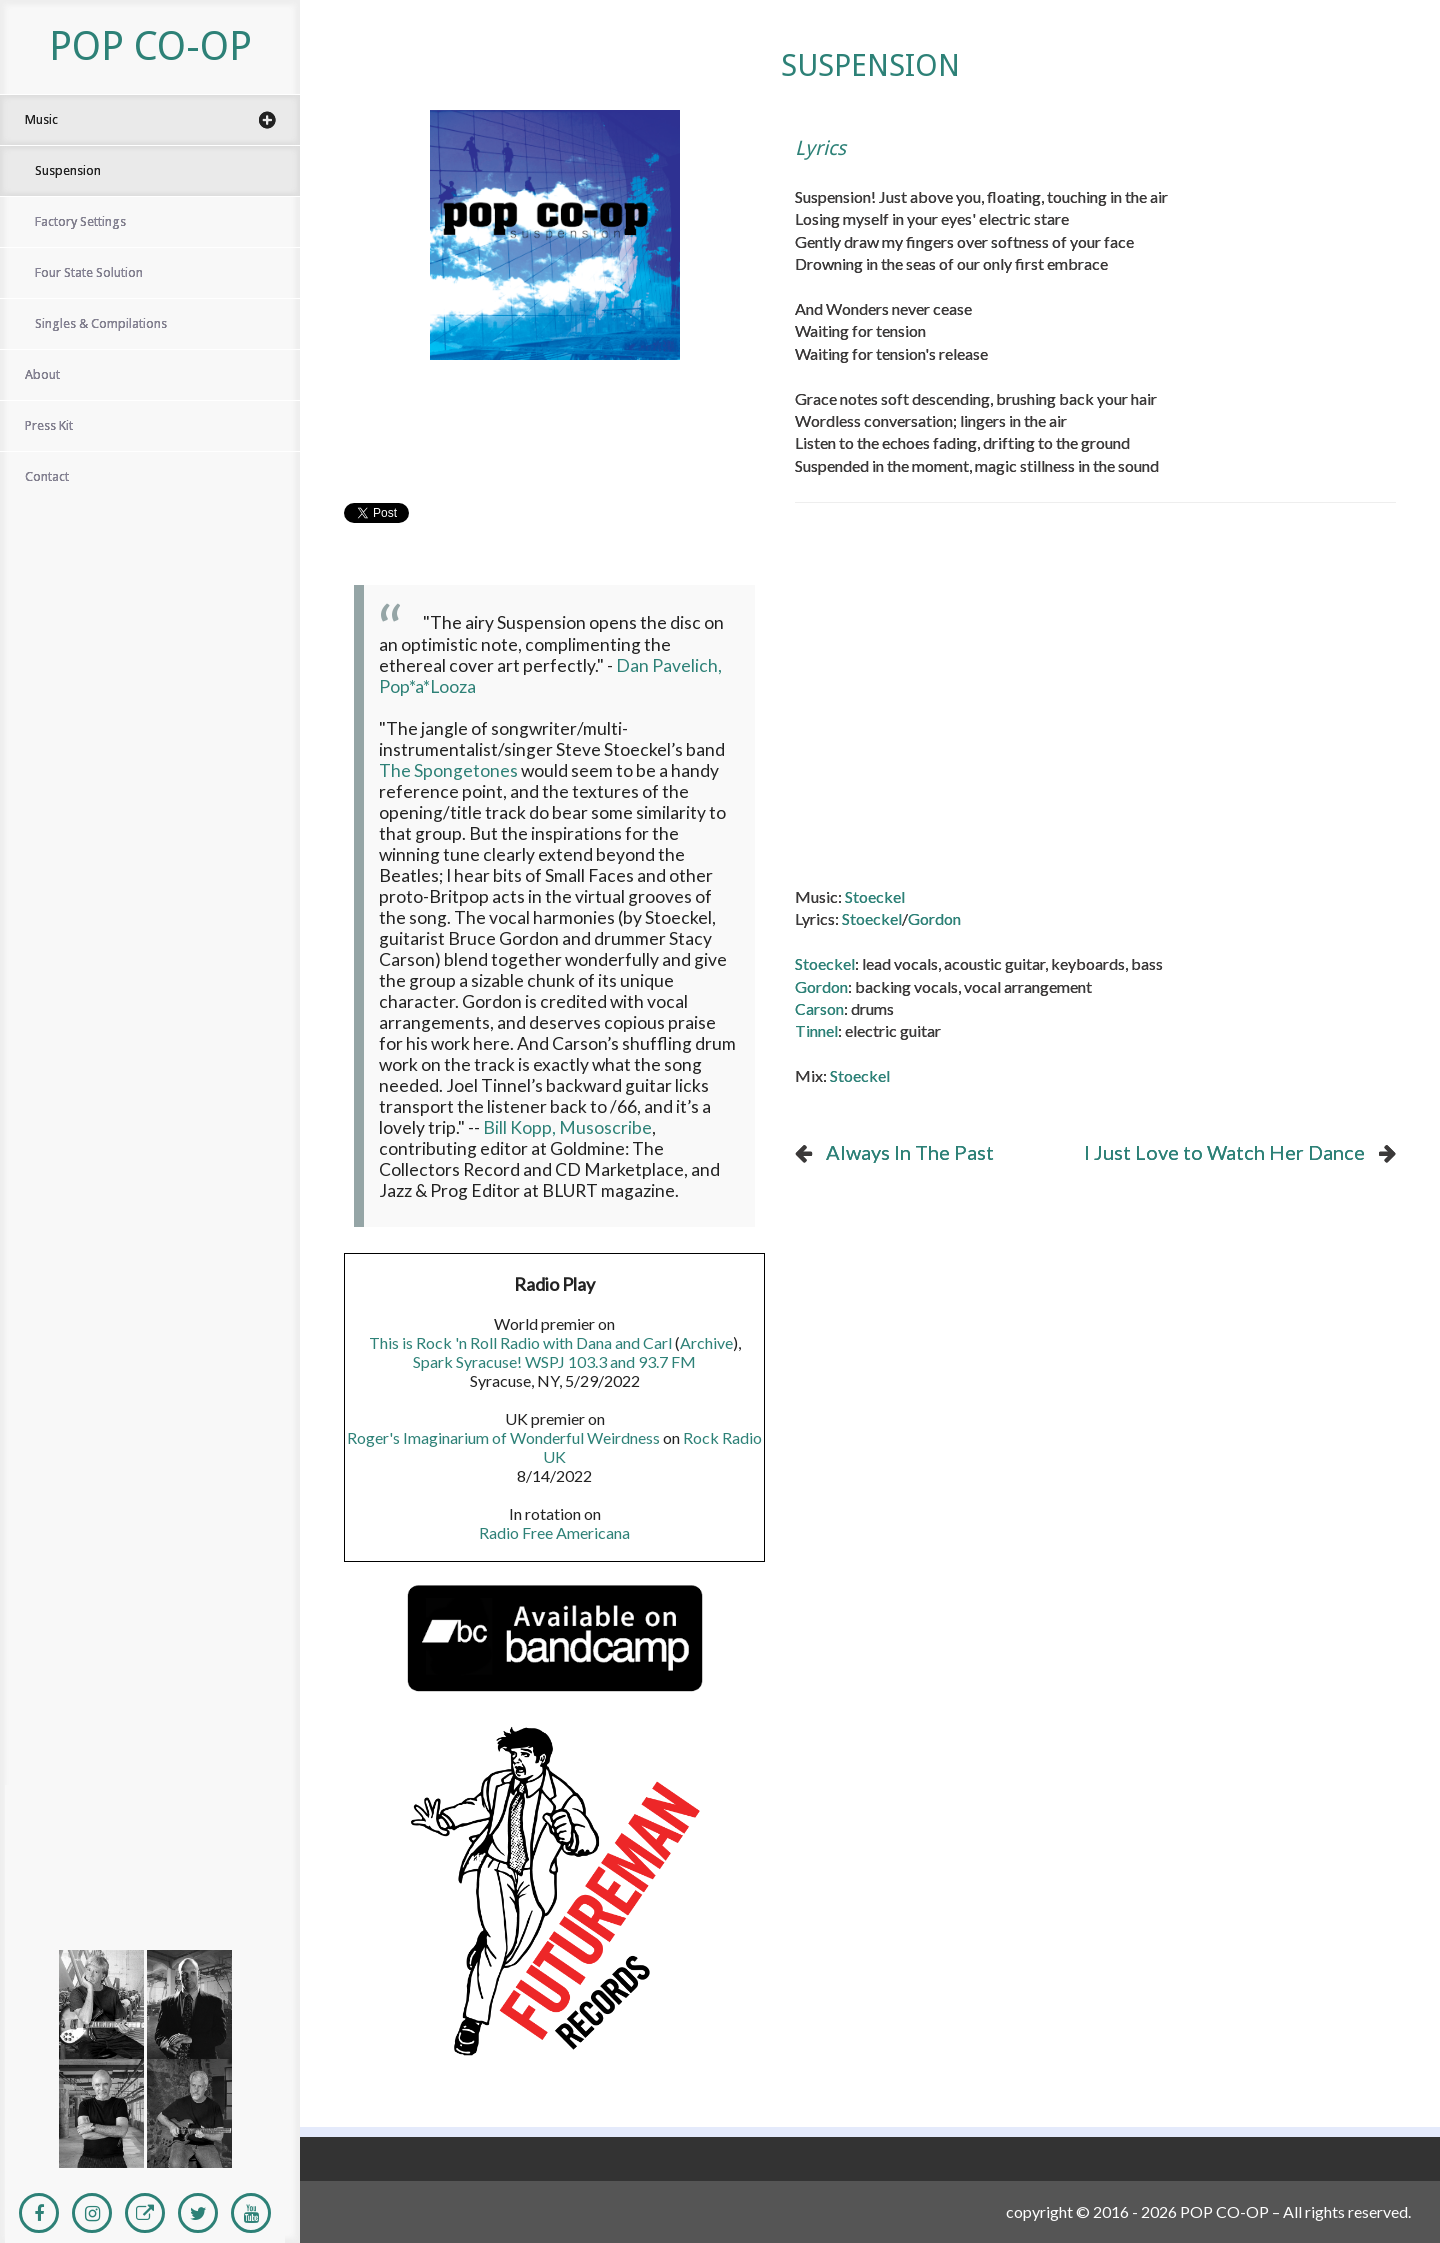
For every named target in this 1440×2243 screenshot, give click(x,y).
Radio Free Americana (554, 1532)
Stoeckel (875, 896)
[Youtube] (251, 2213)
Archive (706, 1342)
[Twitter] (198, 2213)
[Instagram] (92, 2213)
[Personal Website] (145, 2213)
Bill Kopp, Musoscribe (567, 1127)
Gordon (934, 918)
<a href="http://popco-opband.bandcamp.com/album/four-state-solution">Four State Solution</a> (145, 1901)
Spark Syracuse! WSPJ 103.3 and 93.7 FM (554, 1361)
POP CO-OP (150, 46)
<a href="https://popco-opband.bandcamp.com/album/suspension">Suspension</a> (145, 1811)
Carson (819, 1008)
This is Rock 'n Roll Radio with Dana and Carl (520, 1342)
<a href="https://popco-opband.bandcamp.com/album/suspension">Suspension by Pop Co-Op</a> (554, 440)
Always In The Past (910, 1152)
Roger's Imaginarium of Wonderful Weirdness (503, 1437)
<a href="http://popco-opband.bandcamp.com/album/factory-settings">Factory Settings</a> (145, 1856)
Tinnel (816, 1030)
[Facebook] (39, 2213)
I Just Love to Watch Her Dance (1224, 1152)
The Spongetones (448, 770)
